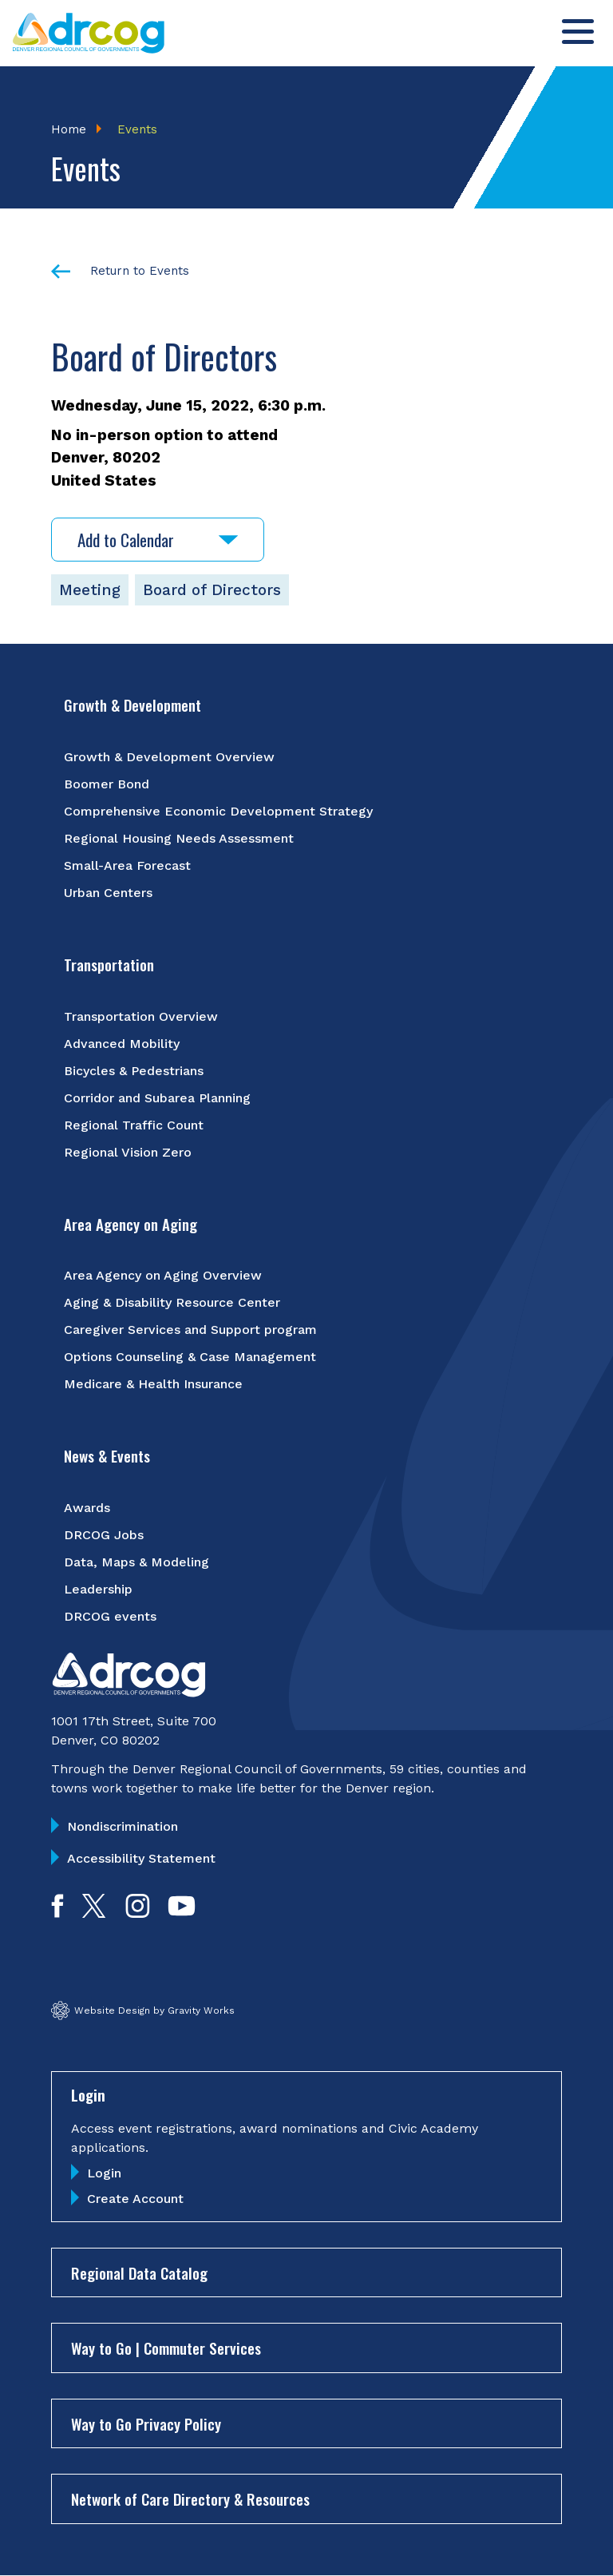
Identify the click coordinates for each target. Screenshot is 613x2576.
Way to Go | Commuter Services (166, 2347)
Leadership (98, 1589)
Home (68, 129)
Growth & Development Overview (169, 756)
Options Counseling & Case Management (190, 1356)
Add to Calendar (157, 539)
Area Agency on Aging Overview (163, 1275)
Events (137, 129)
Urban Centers (108, 892)
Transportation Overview (141, 1016)
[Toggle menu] (578, 31)
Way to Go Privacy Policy (146, 2423)
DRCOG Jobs (104, 1534)
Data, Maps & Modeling (136, 1562)
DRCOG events (110, 1616)
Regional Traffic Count (134, 1125)
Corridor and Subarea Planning (157, 1097)
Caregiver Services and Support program (190, 1329)
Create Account (135, 2198)
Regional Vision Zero (128, 1152)
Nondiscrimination (122, 1826)
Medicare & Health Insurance (153, 1383)
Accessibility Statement (141, 1858)
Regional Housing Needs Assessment (179, 838)
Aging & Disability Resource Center (172, 1302)
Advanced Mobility (122, 1043)
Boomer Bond (106, 784)
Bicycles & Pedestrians (134, 1070)
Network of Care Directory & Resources (190, 2498)
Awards (87, 1507)
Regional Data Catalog (139, 2272)
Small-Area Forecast (127, 865)
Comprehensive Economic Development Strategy (218, 811)
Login (104, 2173)
